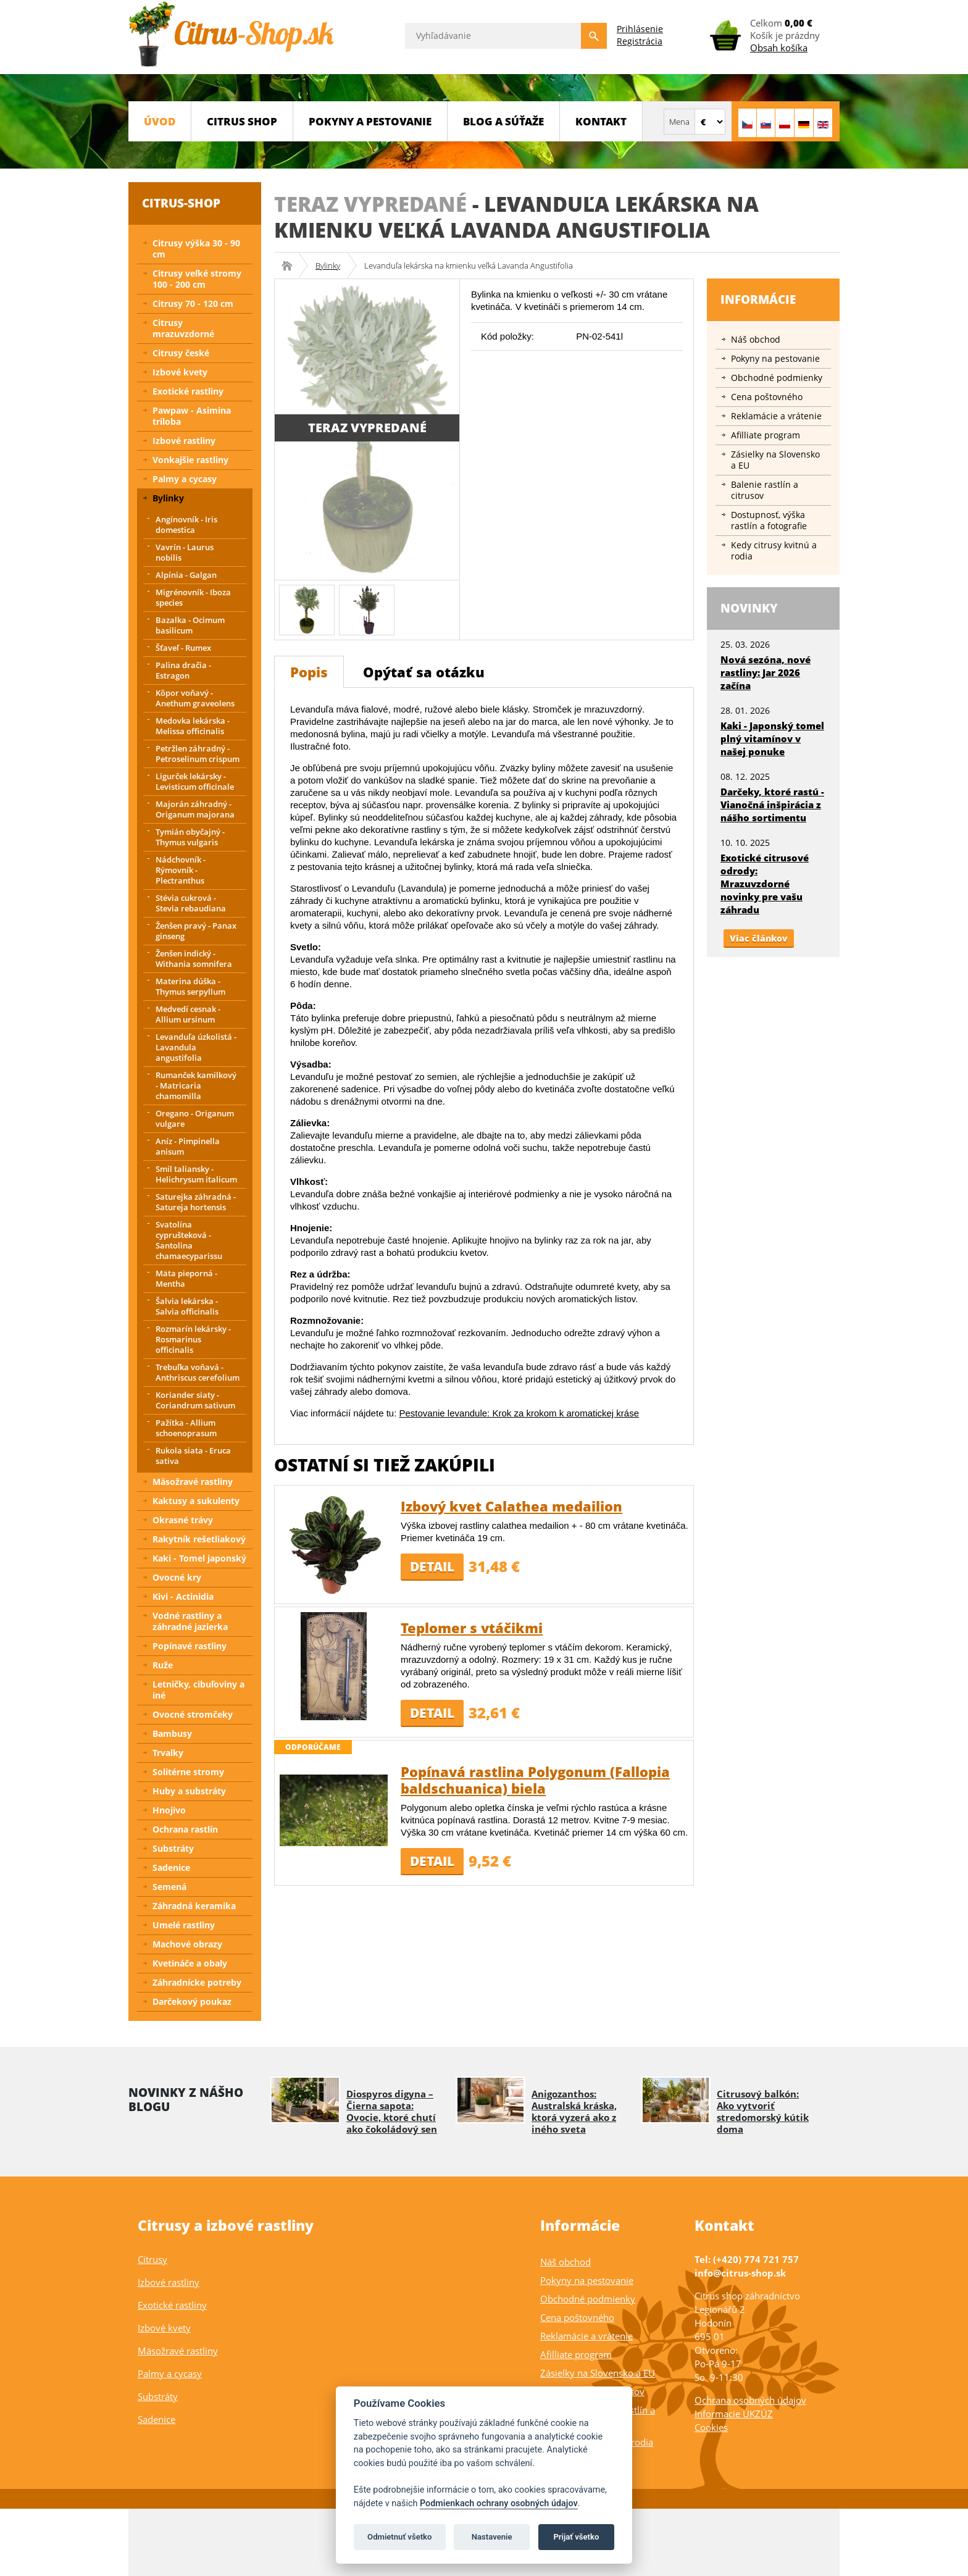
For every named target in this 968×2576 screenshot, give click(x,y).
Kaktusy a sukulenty (196, 1501)
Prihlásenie (640, 29)
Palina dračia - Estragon (183, 670)
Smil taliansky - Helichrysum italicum (196, 1174)
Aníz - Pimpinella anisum (188, 1146)
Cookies (711, 2427)
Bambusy (172, 1733)
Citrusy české (180, 353)
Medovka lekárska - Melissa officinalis (193, 726)
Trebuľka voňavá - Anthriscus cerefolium (198, 1372)
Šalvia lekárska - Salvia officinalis (187, 1306)
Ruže (162, 1665)
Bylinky (327, 265)
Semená (169, 1886)
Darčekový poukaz (192, 2001)
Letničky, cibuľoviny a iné (198, 1689)
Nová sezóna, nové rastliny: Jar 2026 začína (765, 672)
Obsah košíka (778, 47)
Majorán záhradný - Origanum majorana (195, 809)
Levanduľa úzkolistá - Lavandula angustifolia (196, 1047)
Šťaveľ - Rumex (183, 647)
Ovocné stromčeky (192, 1714)
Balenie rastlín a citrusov (764, 490)
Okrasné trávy (182, 1520)
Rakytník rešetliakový (199, 1539)
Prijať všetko (576, 2536)
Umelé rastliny (183, 1925)
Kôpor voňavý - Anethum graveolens (195, 698)
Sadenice (171, 1867)
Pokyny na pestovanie (775, 358)
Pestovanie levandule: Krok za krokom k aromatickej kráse (519, 1413)
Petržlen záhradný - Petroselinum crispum (198, 753)
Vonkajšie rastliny (190, 460)
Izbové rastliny (183, 440)
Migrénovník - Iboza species (193, 597)
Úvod (159, 121)
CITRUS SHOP (242, 121)
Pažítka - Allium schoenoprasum (186, 1428)
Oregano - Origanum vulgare (195, 1118)
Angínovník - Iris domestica (186, 524)
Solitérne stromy (188, 1772)
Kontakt (601, 121)
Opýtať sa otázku (424, 672)
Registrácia (639, 41)
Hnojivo (169, 1810)
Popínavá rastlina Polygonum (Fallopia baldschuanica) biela (535, 1779)
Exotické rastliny (187, 391)
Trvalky (167, 1752)
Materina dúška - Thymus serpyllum (190, 986)
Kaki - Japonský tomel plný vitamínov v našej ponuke (772, 738)
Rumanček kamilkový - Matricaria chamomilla (196, 1085)
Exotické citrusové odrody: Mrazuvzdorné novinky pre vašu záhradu (764, 883)
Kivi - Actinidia (183, 1596)
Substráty (173, 1848)
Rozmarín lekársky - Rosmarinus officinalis (193, 1339)
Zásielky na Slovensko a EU (775, 459)
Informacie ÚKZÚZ (734, 2413)
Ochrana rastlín (185, 1829)
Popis (309, 672)
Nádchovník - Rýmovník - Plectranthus (181, 870)
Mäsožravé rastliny (192, 1481)
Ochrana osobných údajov (750, 2400)
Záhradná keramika (194, 1906)
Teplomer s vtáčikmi (472, 1627)
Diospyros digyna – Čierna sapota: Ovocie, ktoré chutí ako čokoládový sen (391, 2111)
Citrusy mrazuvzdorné (183, 328)
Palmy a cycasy (184, 479)
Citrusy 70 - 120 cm (192, 303)
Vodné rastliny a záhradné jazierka (190, 1621)
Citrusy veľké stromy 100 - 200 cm (196, 278)
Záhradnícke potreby (196, 1982)
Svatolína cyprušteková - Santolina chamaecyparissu (189, 1240)
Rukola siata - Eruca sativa (193, 1455)
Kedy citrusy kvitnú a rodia (774, 550)
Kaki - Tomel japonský (199, 1558)
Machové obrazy (187, 1944)
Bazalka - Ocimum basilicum (190, 625)
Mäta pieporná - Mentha (186, 1278)
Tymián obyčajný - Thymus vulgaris (190, 837)
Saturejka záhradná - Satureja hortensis (196, 1202)
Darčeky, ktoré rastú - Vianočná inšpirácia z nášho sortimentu (772, 804)
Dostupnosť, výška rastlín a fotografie (769, 520)
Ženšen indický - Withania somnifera (194, 958)
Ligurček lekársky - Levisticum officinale (195, 781)
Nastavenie (492, 2536)
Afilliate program (765, 435)
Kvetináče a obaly (189, 1963)
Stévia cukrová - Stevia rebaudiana (191, 903)
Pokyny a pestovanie (370, 121)
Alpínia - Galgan (186, 574)
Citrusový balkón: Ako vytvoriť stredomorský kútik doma (763, 2111)
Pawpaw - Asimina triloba (191, 415)
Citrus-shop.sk (291, 265)
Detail (432, 1566)
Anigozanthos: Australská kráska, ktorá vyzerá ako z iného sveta (574, 2111)
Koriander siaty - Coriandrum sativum (195, 1400)
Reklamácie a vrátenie (776, 416)
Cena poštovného (767, 397)
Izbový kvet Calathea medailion (511, 1506)
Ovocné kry (176, 1577)
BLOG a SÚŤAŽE (503, 121)
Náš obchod (755, 339)
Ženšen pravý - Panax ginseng (196, 931)
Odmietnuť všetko (399, 2536)
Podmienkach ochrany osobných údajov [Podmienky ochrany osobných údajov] (499, 2503)
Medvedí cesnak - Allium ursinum (188, 1014)
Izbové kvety (179, 372)
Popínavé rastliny (189, 1646)
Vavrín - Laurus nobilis (185, 552)
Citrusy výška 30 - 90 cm (196, 248)
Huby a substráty (189, 1791)
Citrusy (152, 2259)
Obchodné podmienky (776, 377)
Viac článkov (759, 938)
